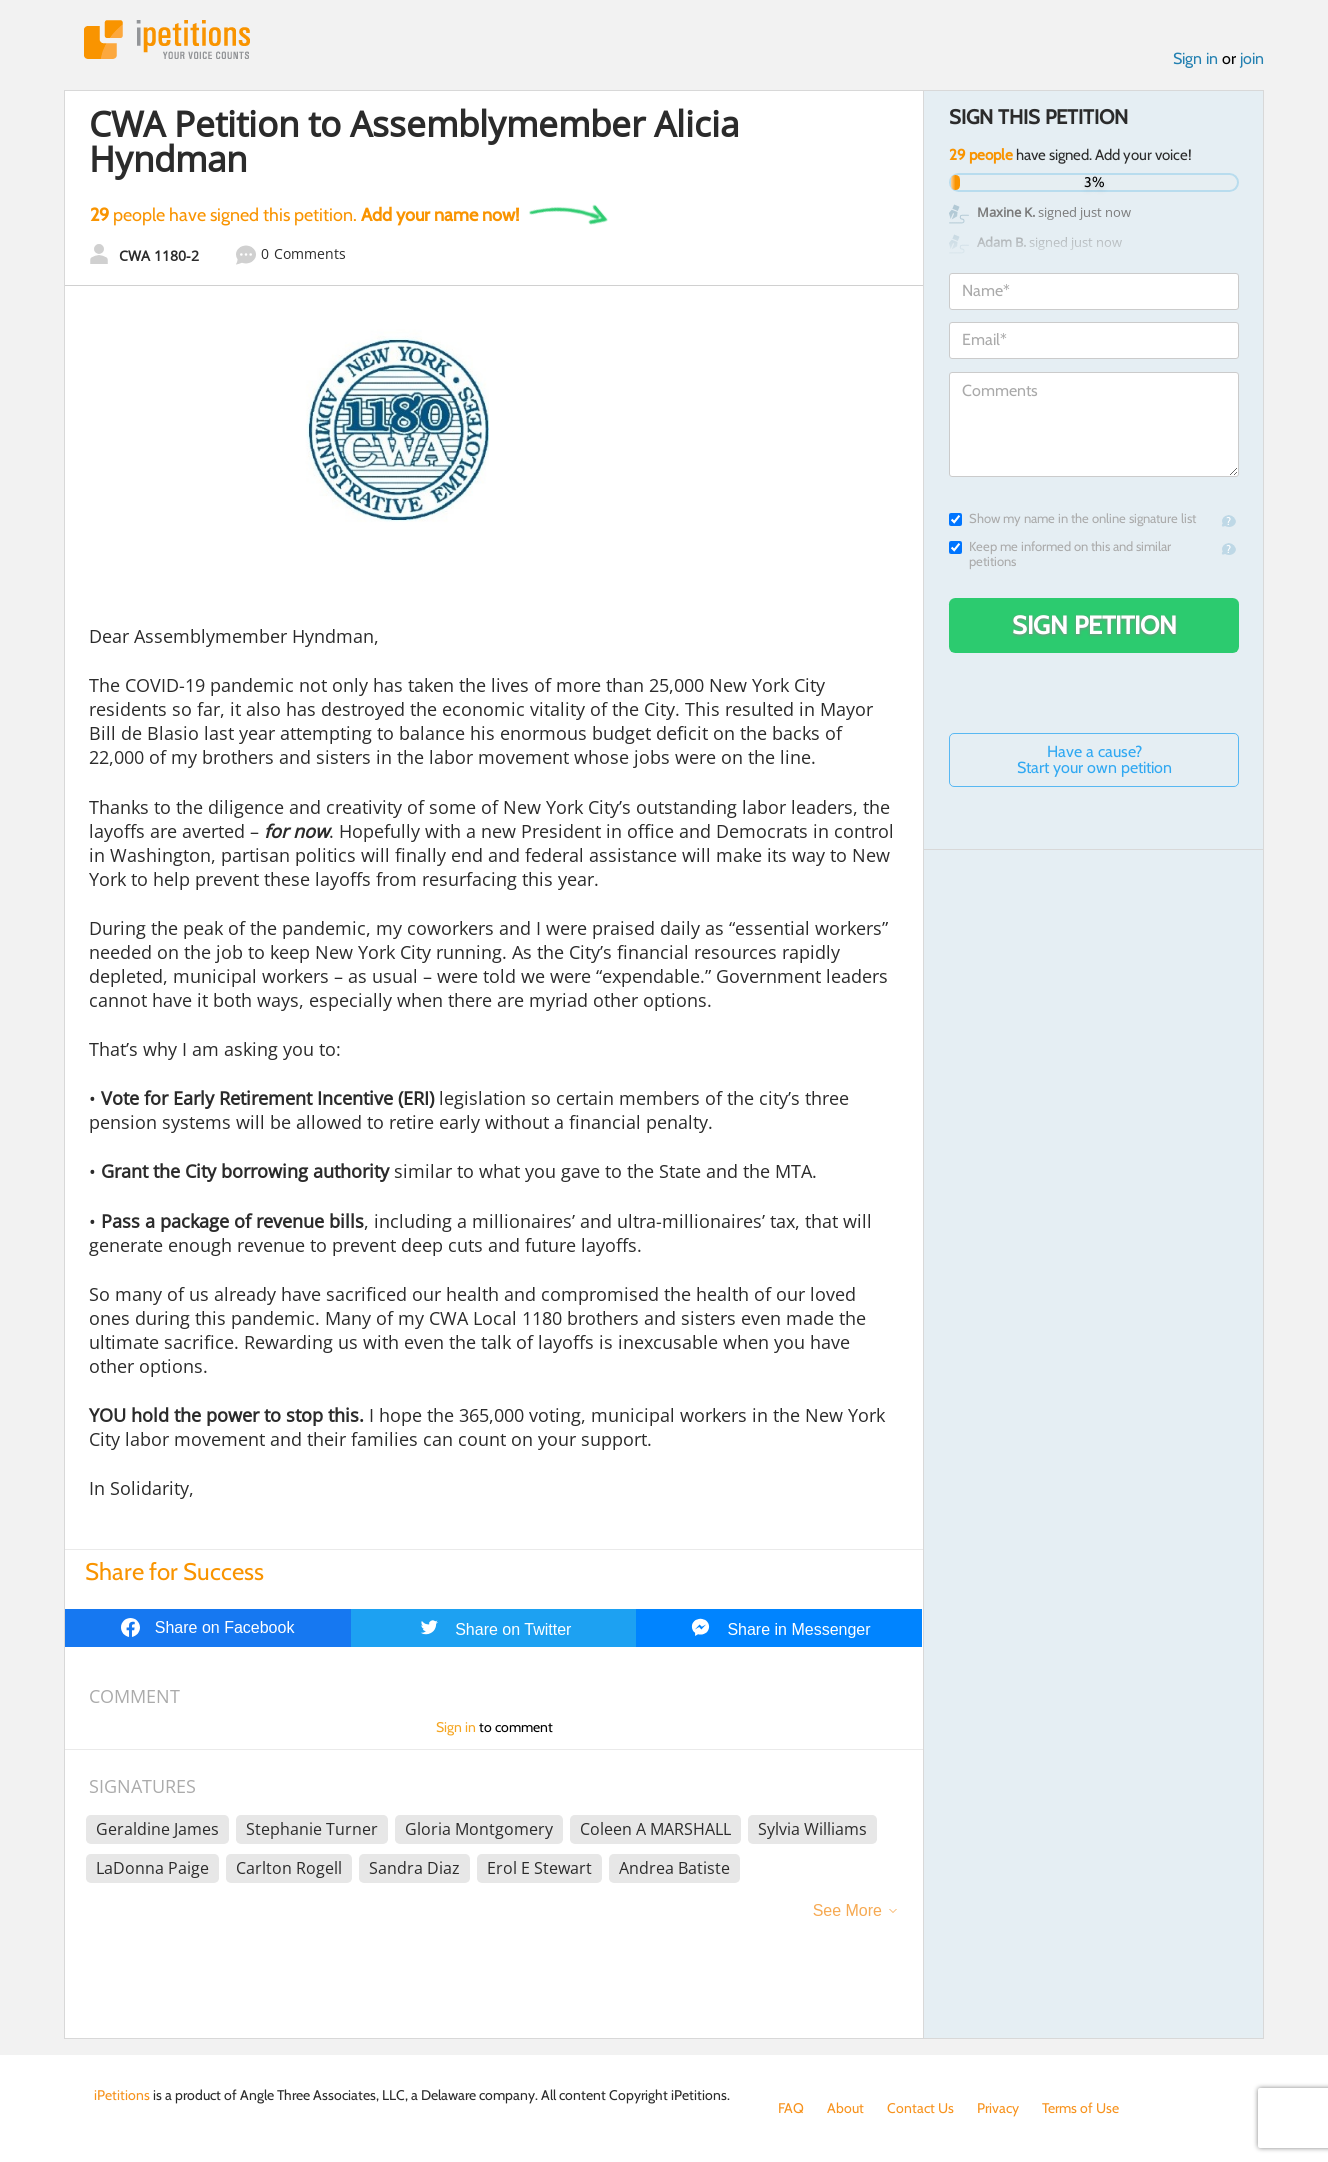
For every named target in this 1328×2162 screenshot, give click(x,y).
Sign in (1195, 58)
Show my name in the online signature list (1072, 518)
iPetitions (167, 39)
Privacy (998, 2108)
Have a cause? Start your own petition (1094, 759)
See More (847, 1910)
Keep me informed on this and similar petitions (1060, 554)
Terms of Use (1080, 2108)
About (845, 2108)
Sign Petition (1094, 625)
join (1252, 58)
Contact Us (920, 2108)
